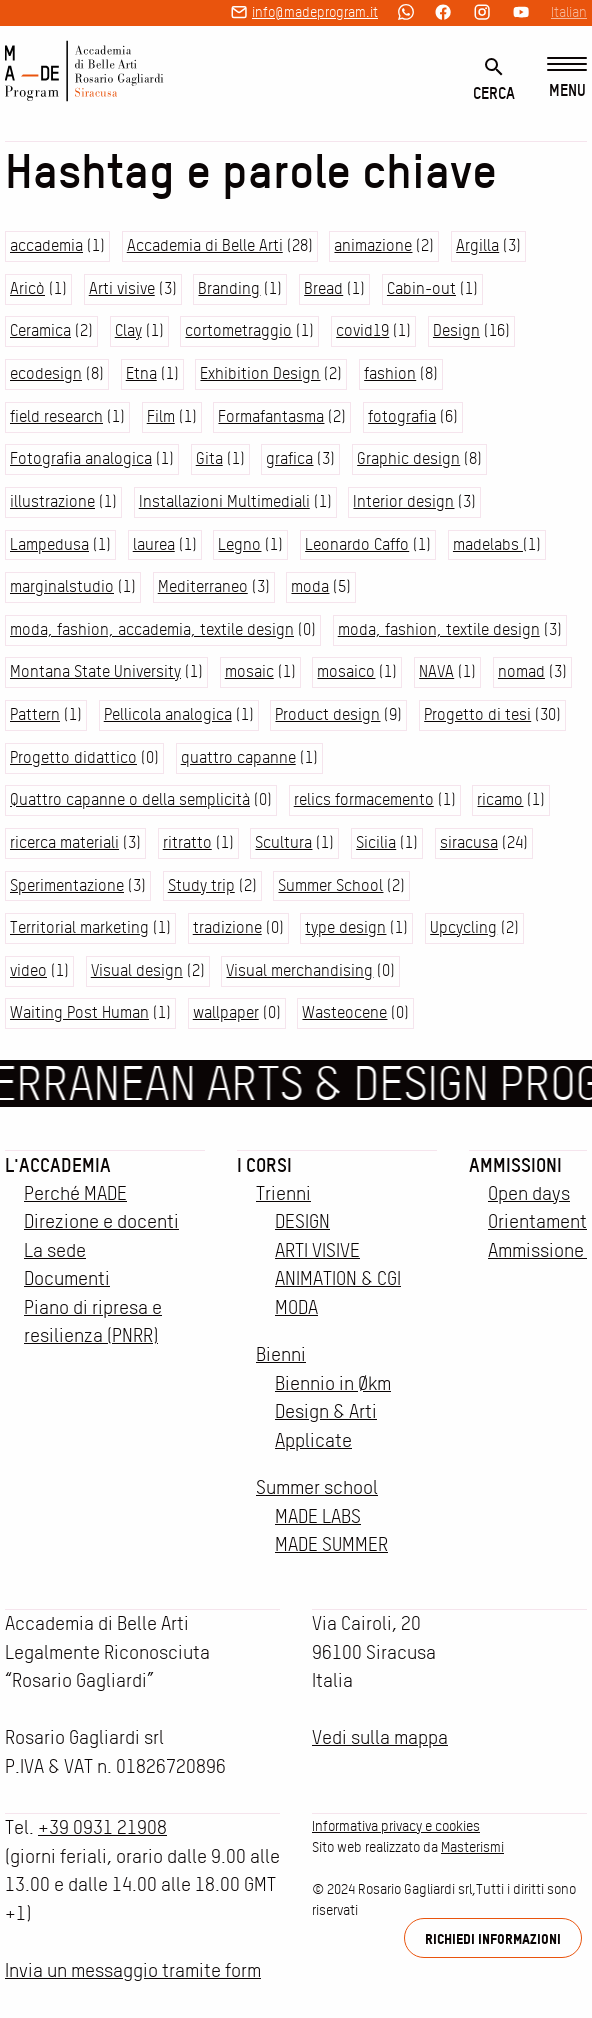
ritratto (187, 842)
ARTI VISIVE (317, 1250)
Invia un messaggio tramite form (133, 1970)
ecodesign (46, 373)
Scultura (283, 842)
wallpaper (226, 1012)
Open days (529, 1193)
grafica (289, 458)
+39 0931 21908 (102, 1827)
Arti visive (122, 288)
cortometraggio (238, 330)
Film (161, 416)
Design (456, 330)
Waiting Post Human (79, 1012)
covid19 (362, 330)
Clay (128, 330)
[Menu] (567, 78)
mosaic (249, 671)
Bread (323, 288)
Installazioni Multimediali (224, 501)
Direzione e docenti (101, 1221)
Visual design (137, 970)
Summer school (317, 1487)
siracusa (469, 842)
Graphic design (408, 458)
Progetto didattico (73, 757)
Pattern (35, 714)
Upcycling (463, 927)
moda (310, 586)
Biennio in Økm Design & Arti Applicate (333, 1412)
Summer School (330, 885)
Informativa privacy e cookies (396, 1826)
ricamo (500, 799)
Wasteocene (344, 1012)
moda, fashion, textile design (439, 629)
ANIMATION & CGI (338, 1278)
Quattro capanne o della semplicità (130, 799)
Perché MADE (75, 1193)
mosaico (346, 671)
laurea (154, 544)
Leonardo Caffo (357, 544)
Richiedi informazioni (493, 1938)
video (28, 970)
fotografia (402, 416)
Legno (239, 544)
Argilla (477, 245)
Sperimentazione (67, 885)
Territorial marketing (79, 927)
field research (56, 416)
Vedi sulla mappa (380, 1737)
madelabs (488, 544)
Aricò (27, 288)
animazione (373, 245)
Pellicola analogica (168, 714)
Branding (229, 288)
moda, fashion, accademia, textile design (152, 629)
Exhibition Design (260, 373)
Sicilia (376, 842)
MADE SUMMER (331, 1544)
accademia (46, 245)
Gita (209, 458)
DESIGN (302, 1221)
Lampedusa (49, 544)
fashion (390, 373)
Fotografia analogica (81, 458)
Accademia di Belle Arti (205, 245)
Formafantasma (271, 416)
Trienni (283, 1193)
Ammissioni (515, 1165)
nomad (521, 671)
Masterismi (472, 1847)
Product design (327, 714)
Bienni (281, 1354)
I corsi (264, 1165)
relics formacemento (364, 799)
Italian (569, 12)
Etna (141, 373)
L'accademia (58, 1165)
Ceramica (40, 330)
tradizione (227, 927)
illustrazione (52, 501)
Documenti (67, 1278)
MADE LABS (318, 1516)
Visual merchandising (299, 970)
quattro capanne (238, 757)
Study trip (201, 885)
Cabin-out (421, 288)
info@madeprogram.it (315, 12)
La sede (55, 1250)
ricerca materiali (64, 842)
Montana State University (95, 671)
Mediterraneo (203, 586)
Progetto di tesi (477, 714)
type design (345, 927)
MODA (296, 1307)
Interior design (403, 501)
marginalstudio (62, 586)
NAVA (436, 671)
